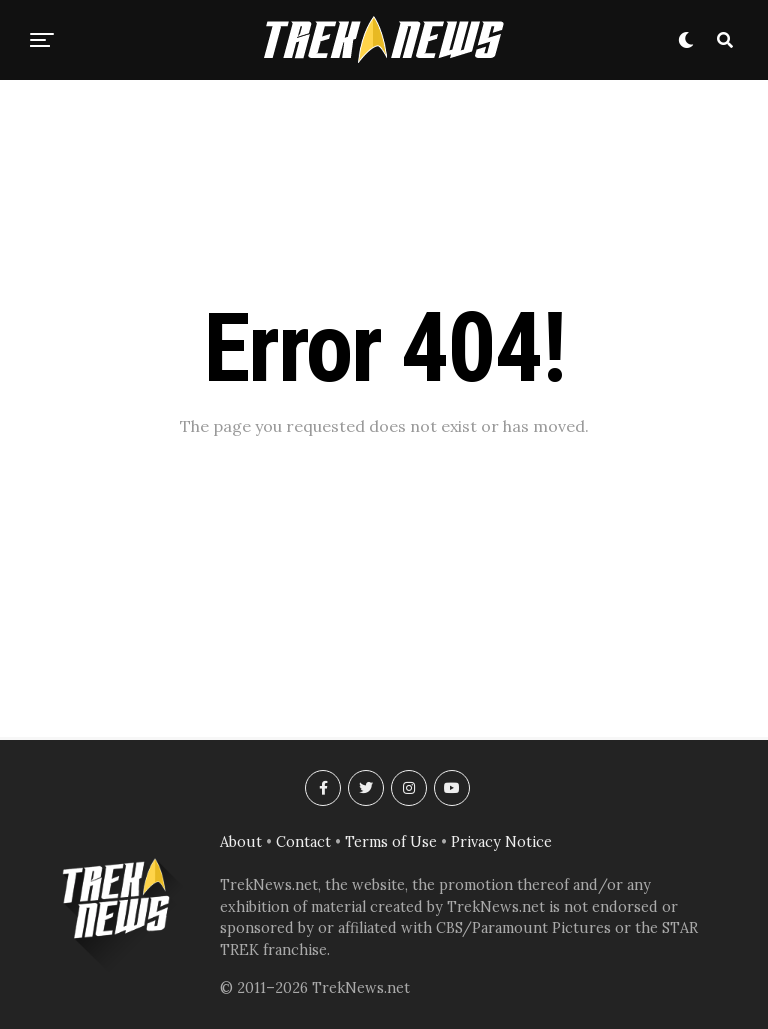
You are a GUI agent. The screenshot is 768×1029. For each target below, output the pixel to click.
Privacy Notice (501, 842)
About (241, 842)
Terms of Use (391, 842)
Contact (303, 842)
